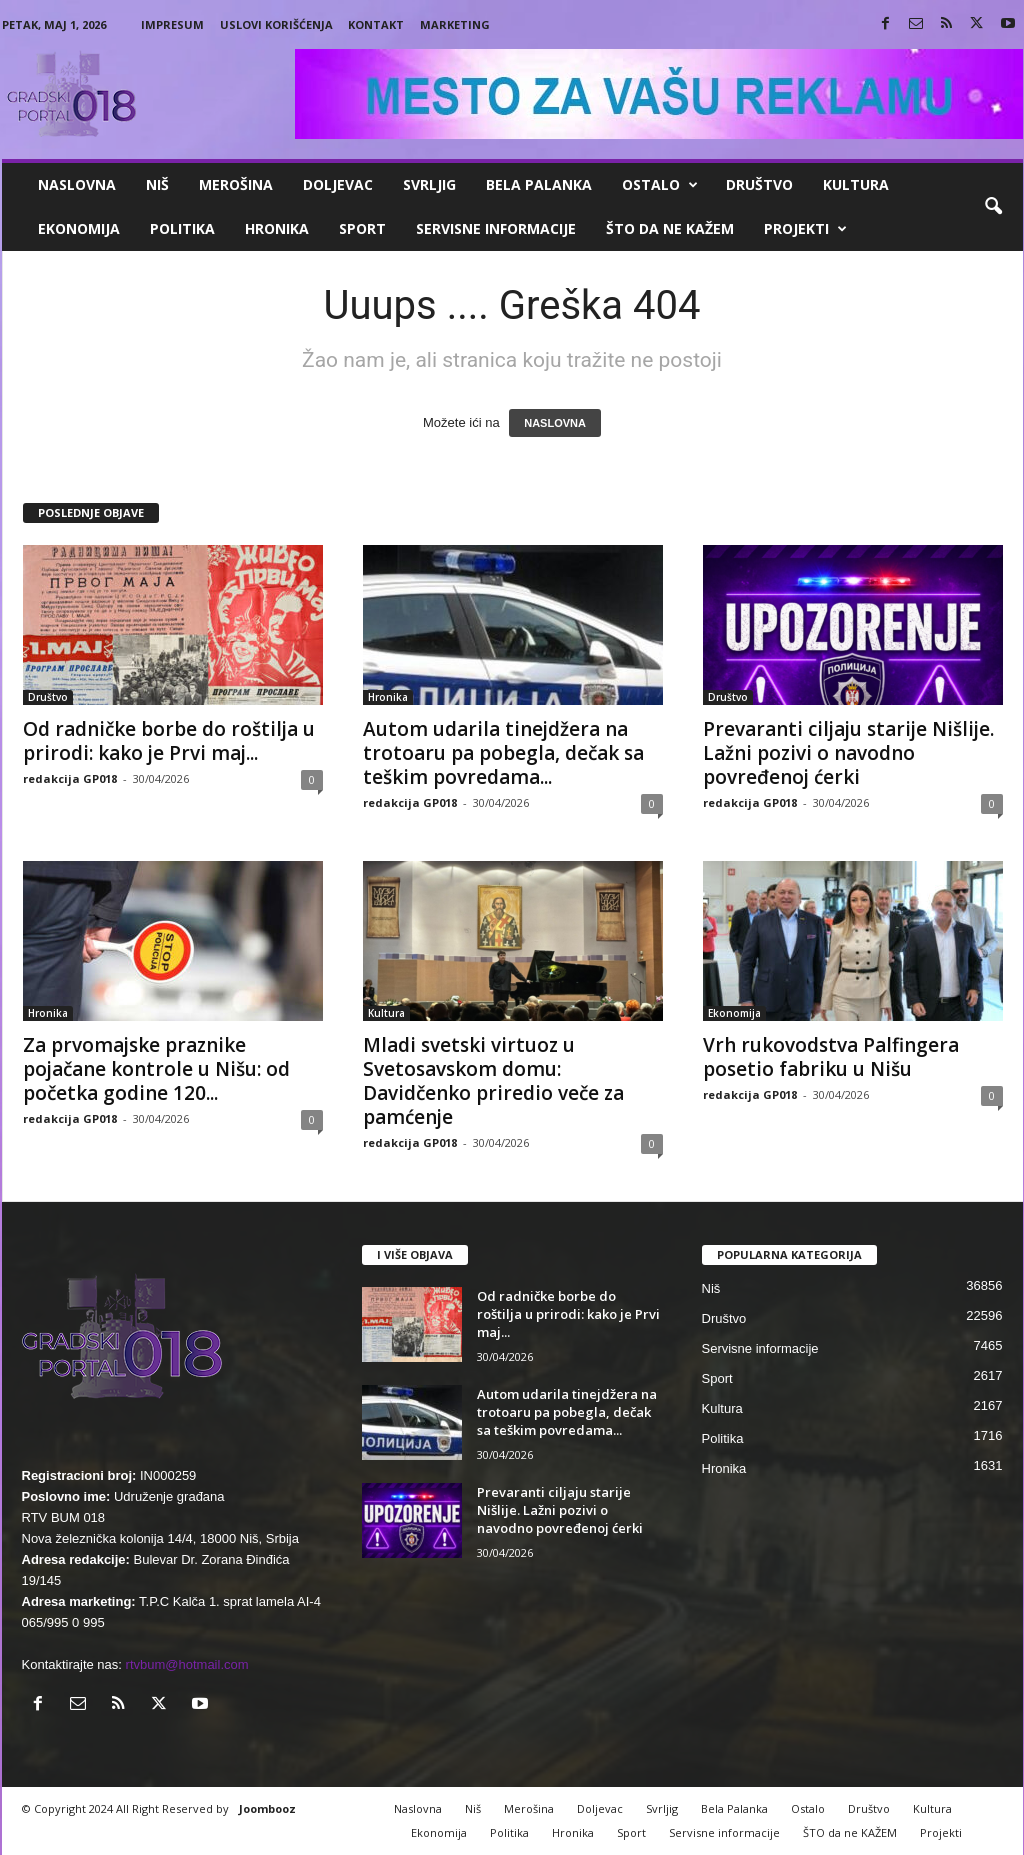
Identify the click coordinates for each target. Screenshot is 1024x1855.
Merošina (236, 184)
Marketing (455, 24)
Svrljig (429, 184)
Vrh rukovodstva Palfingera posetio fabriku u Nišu (831, 1057)
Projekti (805, 229)
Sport (362, 228)
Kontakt (376, 24)
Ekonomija (79, 228)
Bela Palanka (539, 184)
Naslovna (77, 184)
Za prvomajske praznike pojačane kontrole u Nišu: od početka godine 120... (156, 1069)
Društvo (759, 184)
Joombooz (267, 1808)
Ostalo (660, 185)
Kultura (856, 184)
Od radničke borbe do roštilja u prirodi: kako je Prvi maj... (169, 741)
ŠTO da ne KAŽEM (670, 228)
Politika (182, 228)
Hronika (277, 228)
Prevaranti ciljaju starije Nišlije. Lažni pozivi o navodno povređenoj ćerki (848, 753)
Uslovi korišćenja (276, 24)
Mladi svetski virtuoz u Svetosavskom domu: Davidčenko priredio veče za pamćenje (493, 1081)
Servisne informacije (496, 228)
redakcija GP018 (70, 778)
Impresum (172, 24)
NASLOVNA (555, 423)
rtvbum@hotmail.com (187, 1664)
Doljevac (338, 184)
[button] (993, 207)
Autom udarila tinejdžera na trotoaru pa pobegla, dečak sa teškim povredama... (503, 753)
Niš (157, 184)
